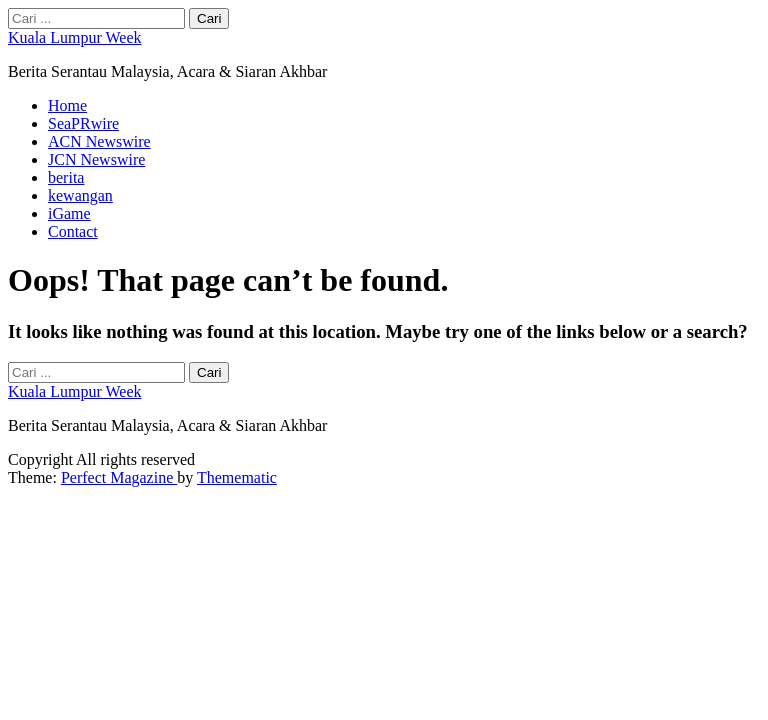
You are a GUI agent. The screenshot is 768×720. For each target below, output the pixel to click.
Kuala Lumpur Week (74, 37)
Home (67, 105)
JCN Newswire (96, 159)
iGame (69, 213)
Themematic (237, 477)
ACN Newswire (99, 141)
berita (66, 177)
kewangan (80, 195)
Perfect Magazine (119, 477)
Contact (73, 231)
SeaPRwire (83, 123)
